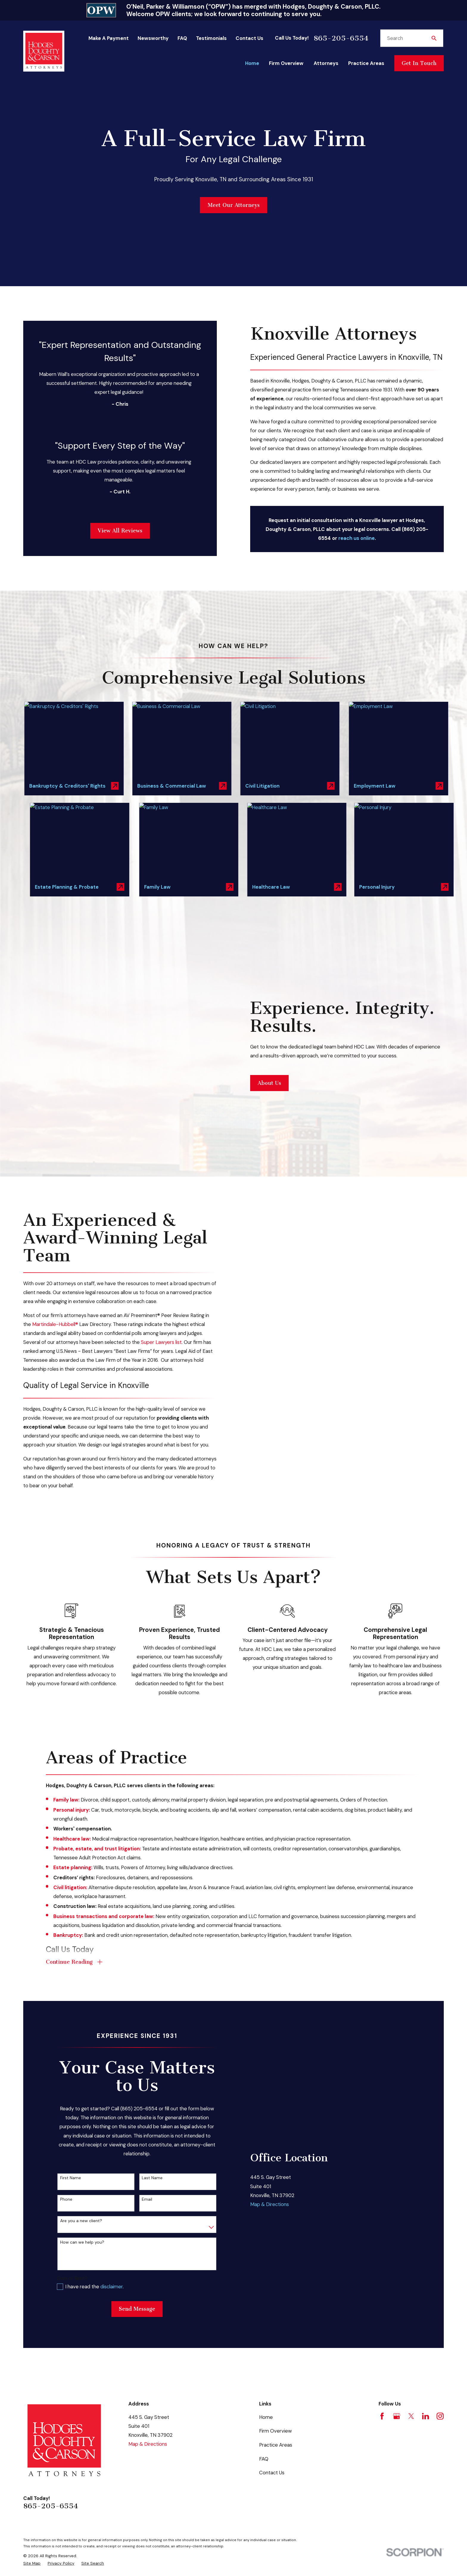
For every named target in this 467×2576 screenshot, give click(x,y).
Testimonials (211, 38)
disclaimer (111, 2185)
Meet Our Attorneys (234, 205)
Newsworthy (153, 38)
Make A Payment (108, 38)
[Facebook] (382, 2314)
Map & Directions (269, 2102)
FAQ (182, 38)
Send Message (137, 2207)
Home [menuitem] (252, 63)
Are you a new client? (81, 2118)
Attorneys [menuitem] (326, 63)
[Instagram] (440, 2314)
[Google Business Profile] (396, 2314)
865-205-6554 (341, 38)
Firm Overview (275, 2329)
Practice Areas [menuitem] (366, 63)
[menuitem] (32, 2461)
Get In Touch (419, 63)
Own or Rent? (72, 2176)
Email (147, 2097)
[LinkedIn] (425, 2314)
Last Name (152, 2076)
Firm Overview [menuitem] (286, 63)
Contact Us (249, 38)
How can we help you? (82, 2140)
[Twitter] (411, 2314)
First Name (70, 2076)
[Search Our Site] (434, 38)
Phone (66, 2097)
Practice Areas (275, 2343)
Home (266, 2315)
